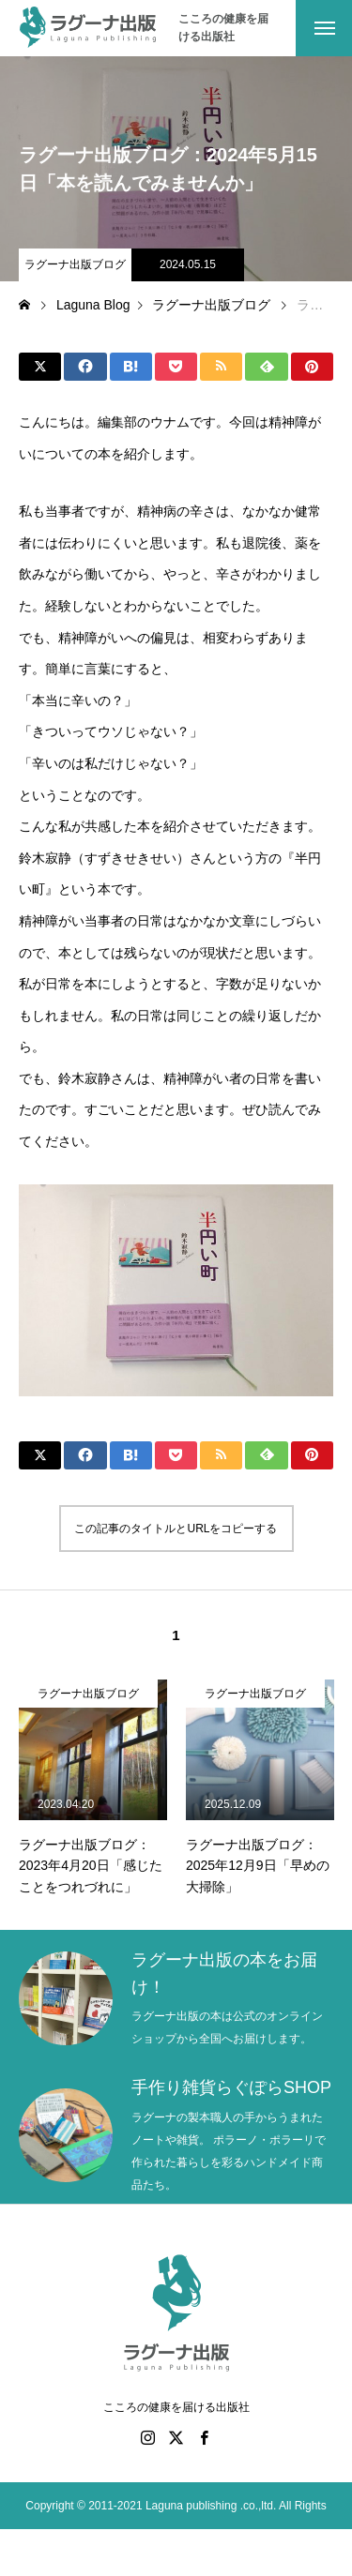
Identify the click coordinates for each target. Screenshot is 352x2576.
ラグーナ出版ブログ (75, 264)
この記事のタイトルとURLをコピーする (175, 1528)
